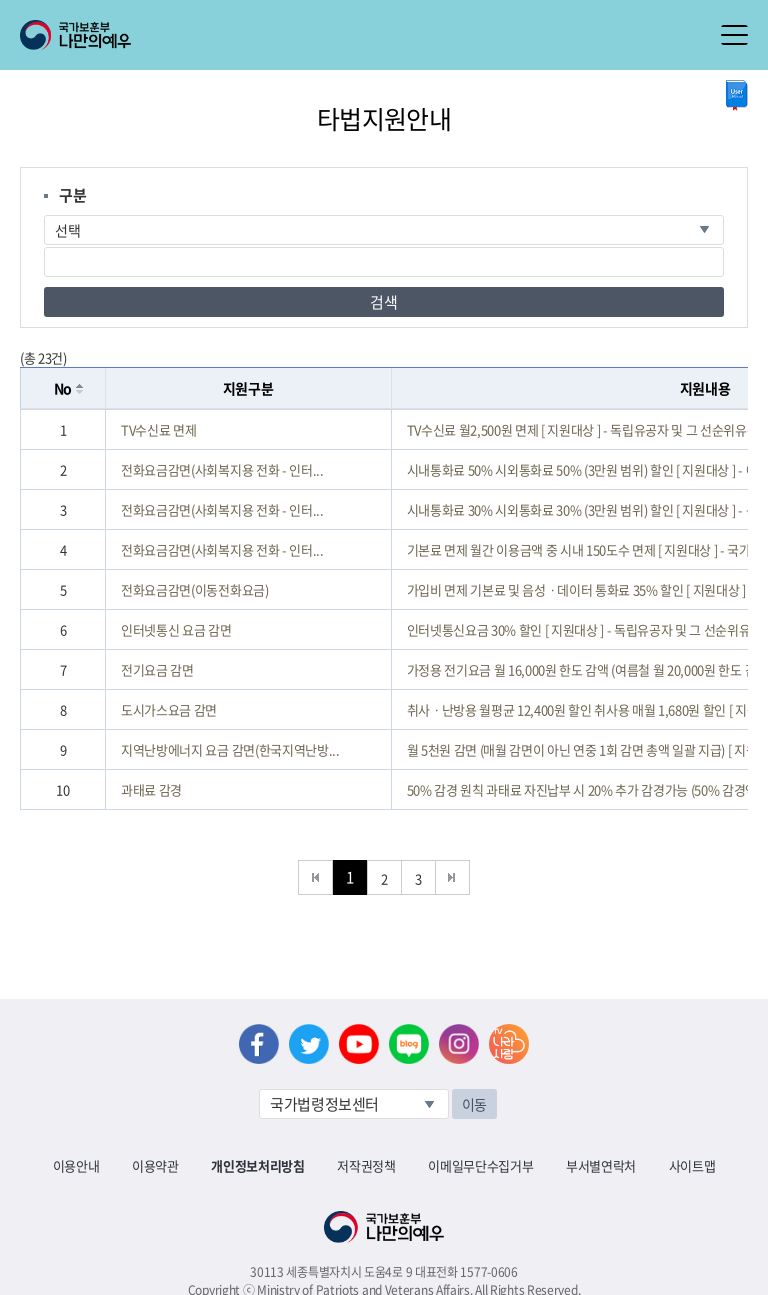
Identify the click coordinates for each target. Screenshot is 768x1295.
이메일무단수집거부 (480, 1165)
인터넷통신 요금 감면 (176, 629)
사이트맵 (692, 1165)
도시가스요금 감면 (169, 709)
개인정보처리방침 (257, 1165)
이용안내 (76, 1165)
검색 (383, 302)
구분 (72, 195)
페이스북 (259, 1044)
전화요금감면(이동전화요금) (194, 589)
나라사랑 (509, 1044)
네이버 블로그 (409, 1044)
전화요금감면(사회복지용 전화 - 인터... (222, 469)
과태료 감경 (151, 789)
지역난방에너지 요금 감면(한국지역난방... (230, 749)
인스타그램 (459, 1044)
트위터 (309, 1044)
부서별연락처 (601, 1165)
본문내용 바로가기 (0, 0)
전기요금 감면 (157, 669)
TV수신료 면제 (158, 429)
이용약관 (155, 1165)
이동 (474, 1104)
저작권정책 (366, 1165)
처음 (315, 877)
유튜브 (359, 1044)
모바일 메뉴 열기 (734, 35)
